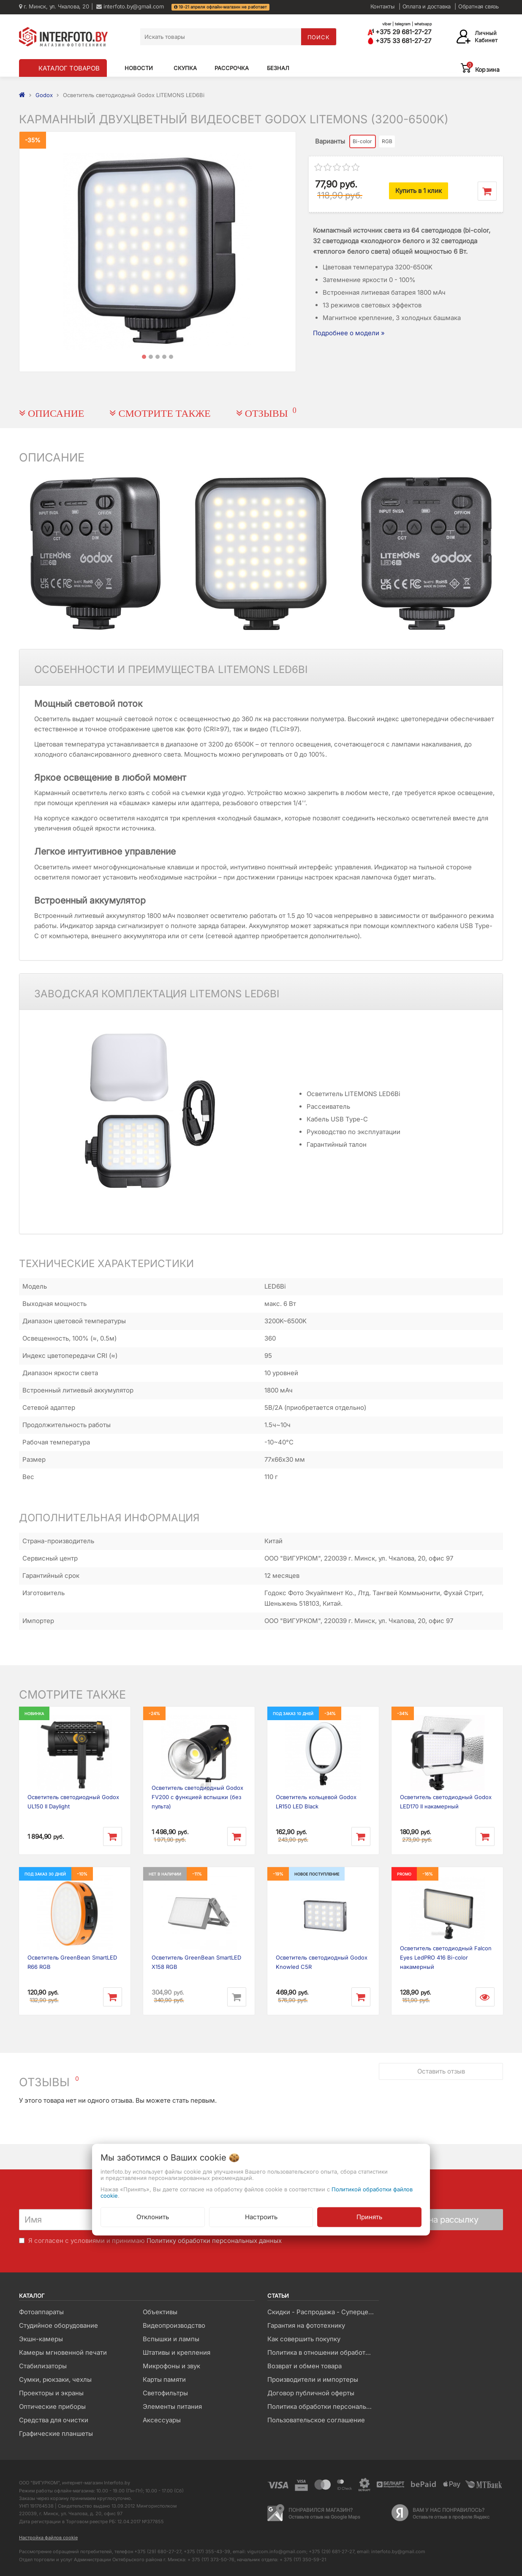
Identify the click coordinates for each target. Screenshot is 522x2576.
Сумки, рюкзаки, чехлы (55, 2379)
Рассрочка (232, 68)
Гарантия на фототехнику (306, 2325)
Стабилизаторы (43, 2366)
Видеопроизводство (174, 2325)
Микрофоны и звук (171, 2366)
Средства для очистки (53, 2420)
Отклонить (152, 2216)
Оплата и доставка (426, 6)
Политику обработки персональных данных (214, 2241)
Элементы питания (172, 2406)
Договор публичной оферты (310, 2393)
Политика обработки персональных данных (322, 2406)
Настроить (261, 2216)
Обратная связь (478, 6)
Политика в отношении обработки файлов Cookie (322, 2352)
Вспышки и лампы (171, 2339)
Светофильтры (165, 2393)
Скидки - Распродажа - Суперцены (322, 2312)
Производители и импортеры (312, 2379)
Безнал (278, 68)
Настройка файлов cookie (48, 2538)
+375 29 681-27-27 (399, 32)
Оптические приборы (52, 2406)
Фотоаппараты (41, 2312)
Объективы (160, 2312)
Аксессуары (162, 2420)
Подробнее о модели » (349, 333)
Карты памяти (164, 2379)
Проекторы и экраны (51, 2393)
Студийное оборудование (58, 2325)
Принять (369, 2216)
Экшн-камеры (41, 2339)
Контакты (382, 6)
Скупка (185, 68)
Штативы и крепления (176, 2352)
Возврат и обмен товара (304, 2366)
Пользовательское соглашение (316, 2420)
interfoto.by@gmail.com (129, 6)
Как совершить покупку (303, 2339)
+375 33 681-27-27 (399, 41)
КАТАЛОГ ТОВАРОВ (69, 68)
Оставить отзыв (441, 2071)
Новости (139, 68)
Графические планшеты (56, 2433)
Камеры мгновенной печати (63, 2352)
